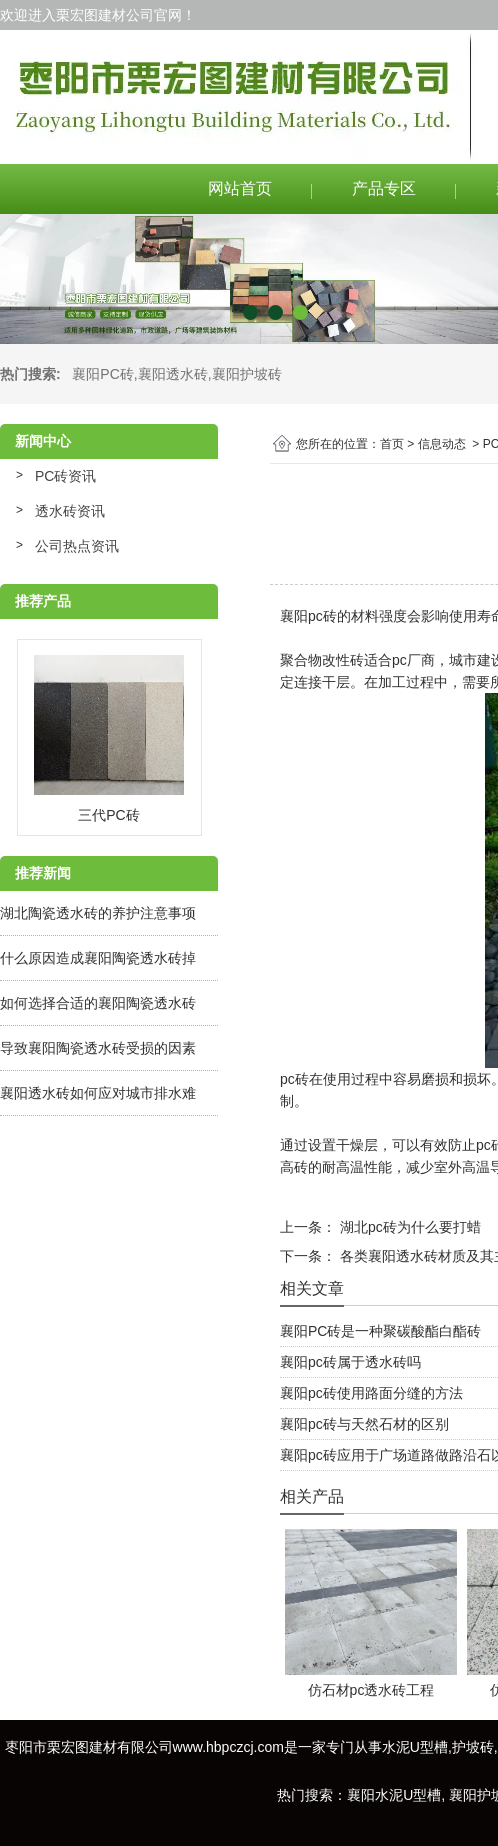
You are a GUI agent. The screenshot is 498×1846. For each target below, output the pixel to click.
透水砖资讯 (70, 511)
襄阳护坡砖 (247, 374)
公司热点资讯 (77, 546)
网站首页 (240, 188)
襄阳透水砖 (173, 374)
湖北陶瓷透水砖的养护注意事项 (98, 913)
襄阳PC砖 (102, 374)
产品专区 (384, 188)
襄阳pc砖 (308, 616)
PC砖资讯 (65, 476)
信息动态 (442, 444)
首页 (392, 444)
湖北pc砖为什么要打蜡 (408, 1227)
